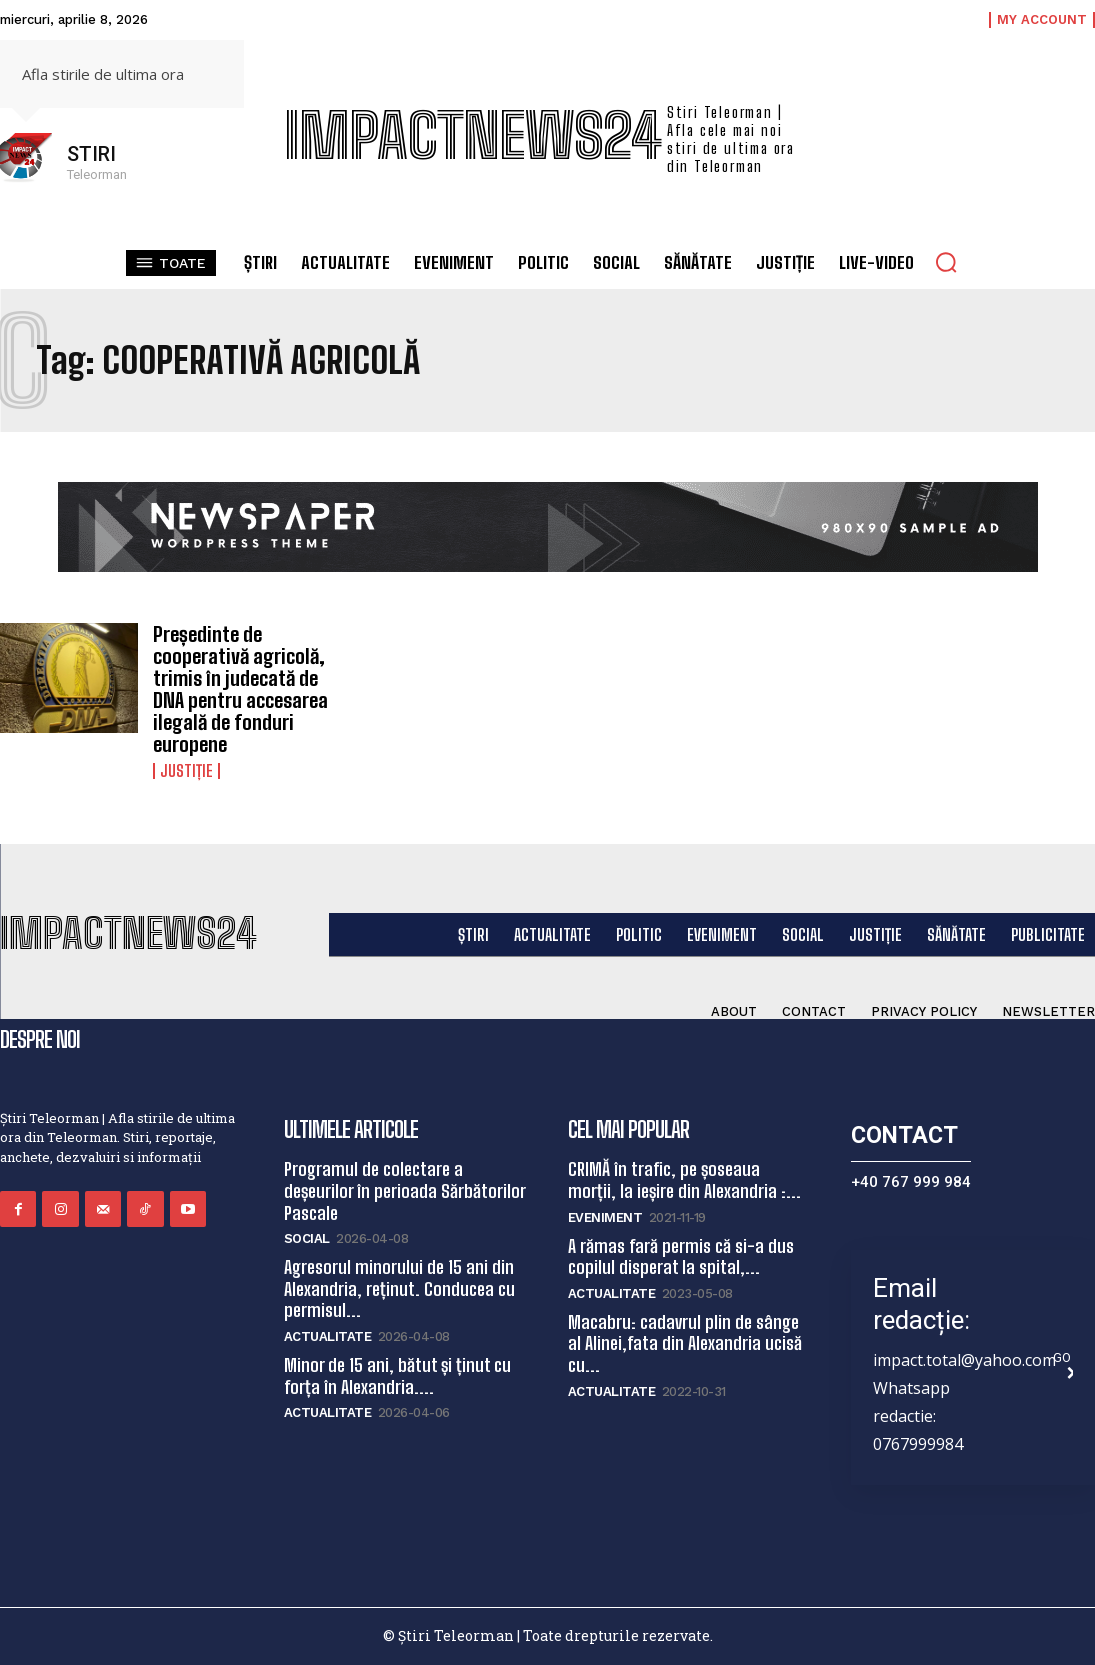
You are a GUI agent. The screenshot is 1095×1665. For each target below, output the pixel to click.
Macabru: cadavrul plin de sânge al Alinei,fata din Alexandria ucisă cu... (685, 1343)
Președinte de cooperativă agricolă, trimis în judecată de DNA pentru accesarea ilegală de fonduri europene (240, 689)
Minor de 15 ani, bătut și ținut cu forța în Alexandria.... (397, 1376)
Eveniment (605, 1217)
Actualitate (328, 1336)
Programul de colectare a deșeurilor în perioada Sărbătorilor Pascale (405, 1190)
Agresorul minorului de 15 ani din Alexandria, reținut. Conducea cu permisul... (399, 1288)
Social (307, 1238)
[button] (946, 262)
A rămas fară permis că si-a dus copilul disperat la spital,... (681, 1257)
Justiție (186, 771)
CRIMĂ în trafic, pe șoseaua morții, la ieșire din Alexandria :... (684, 1180)
